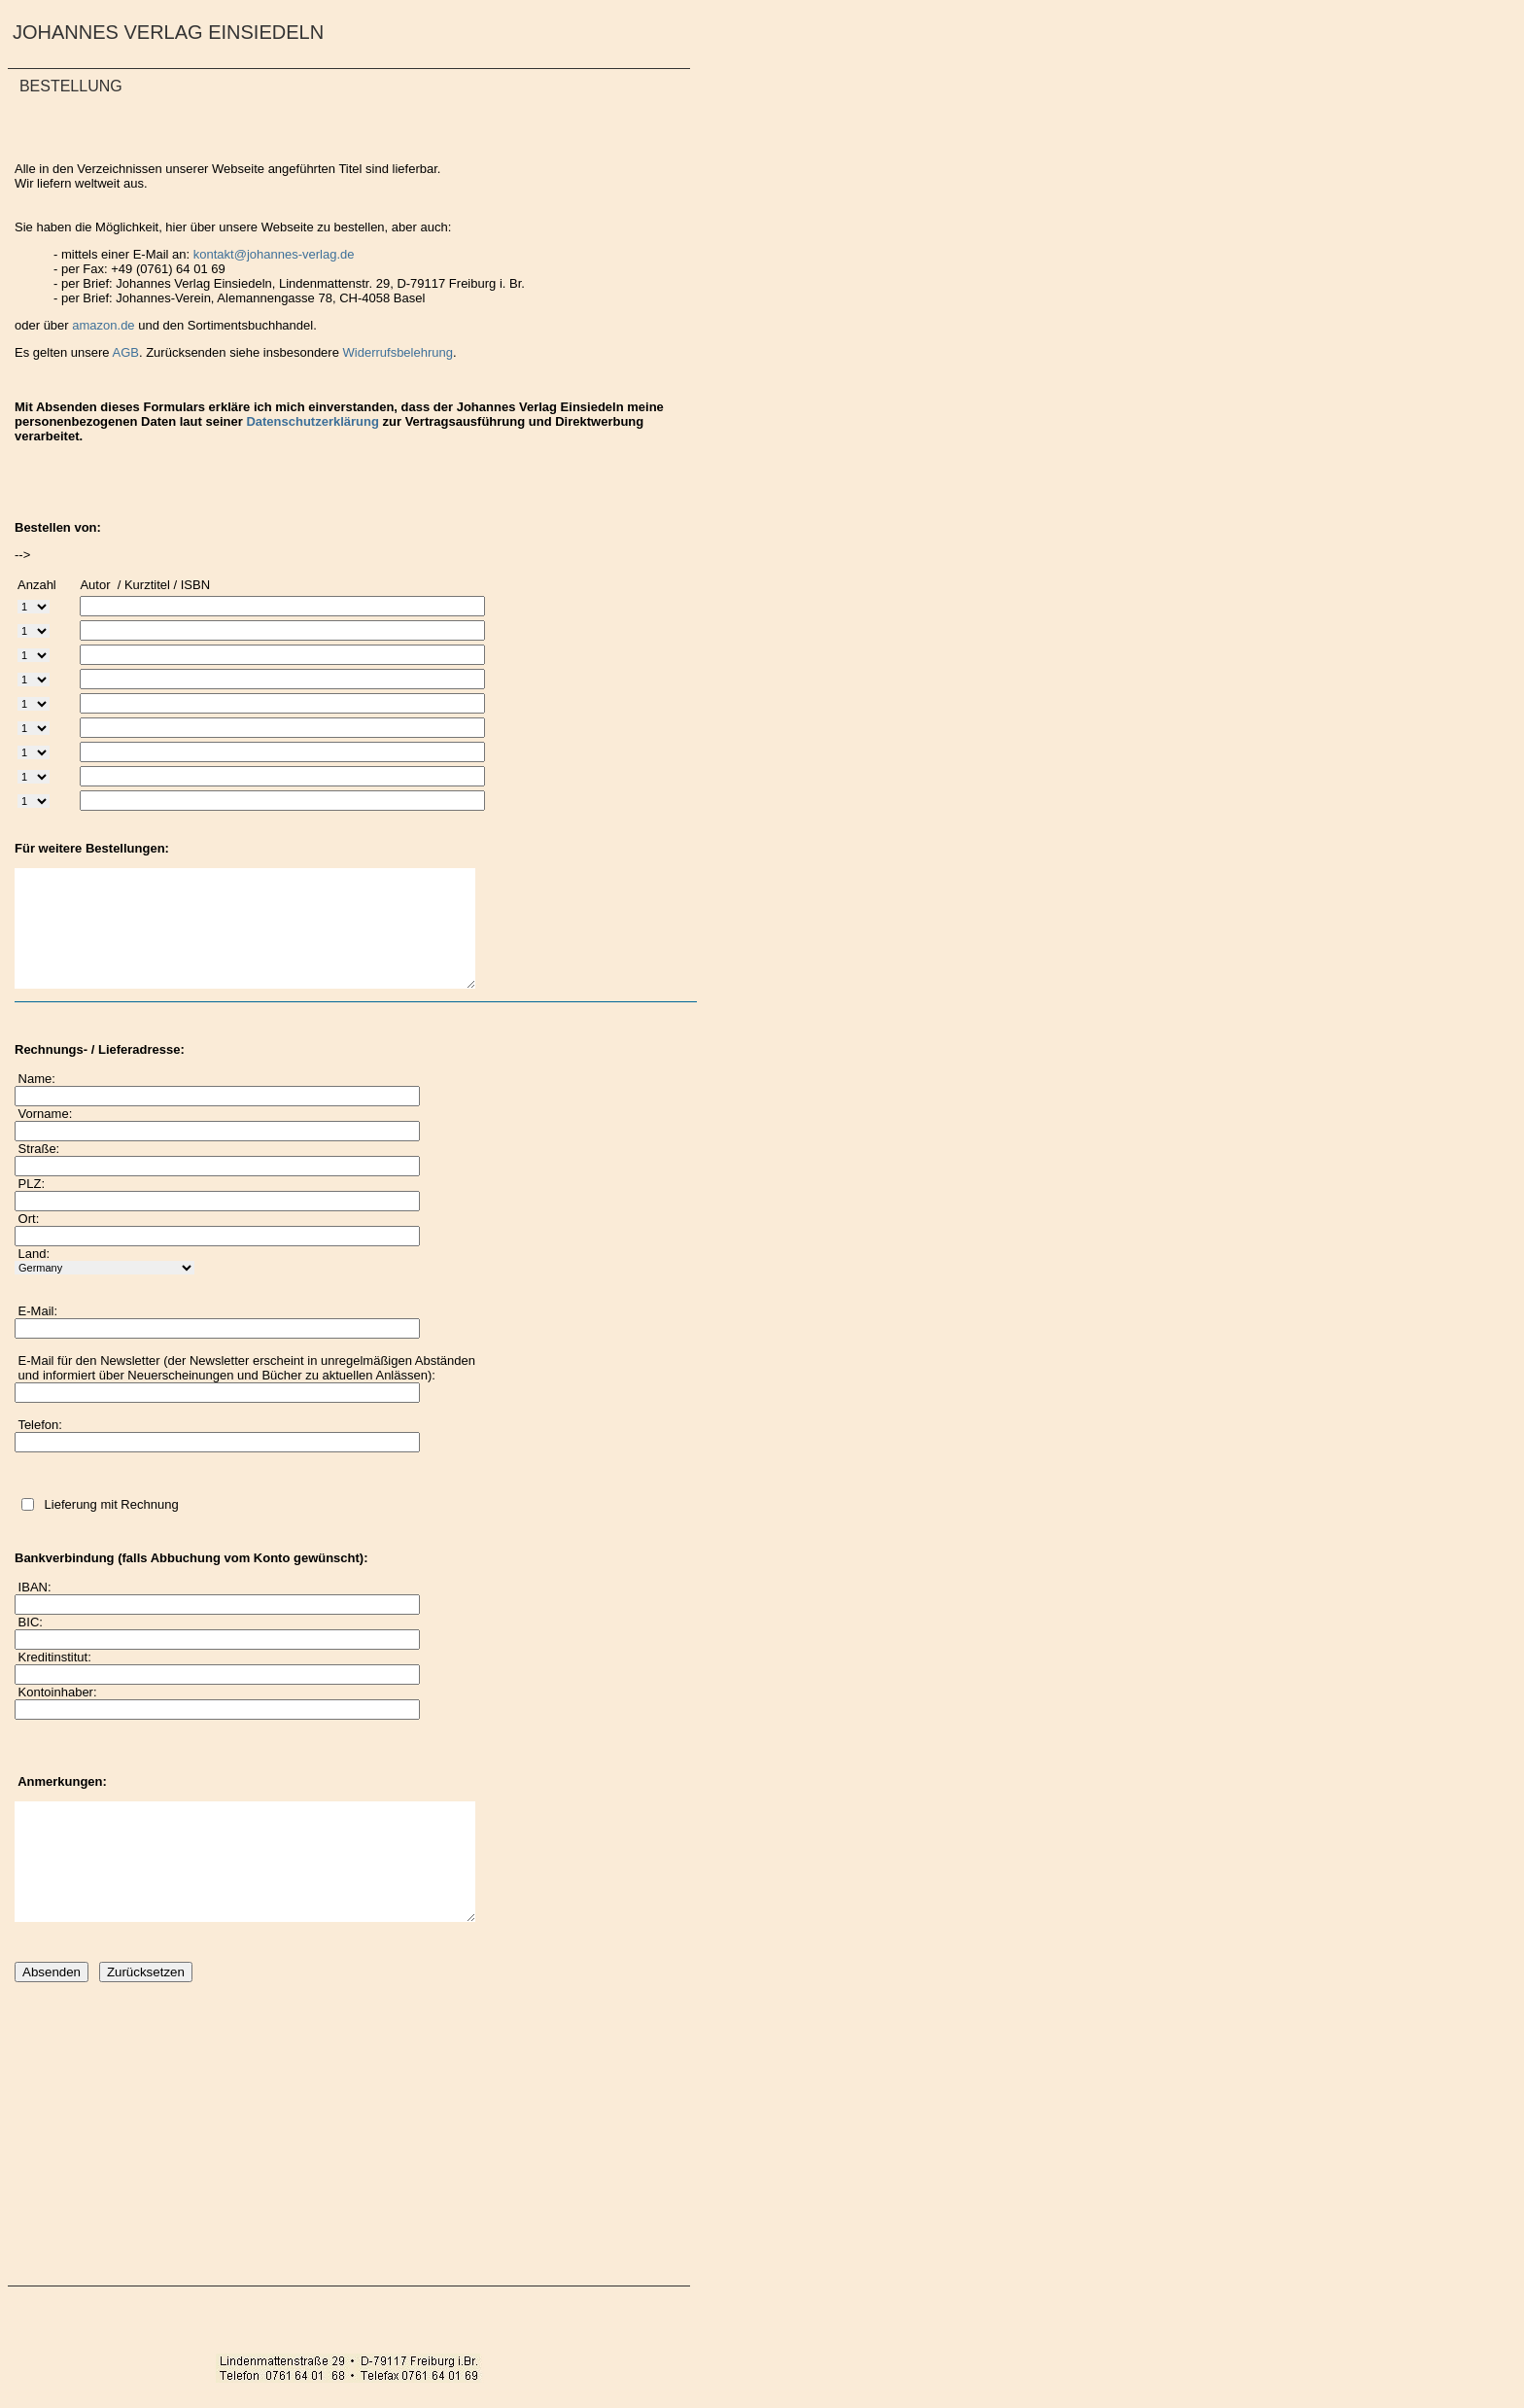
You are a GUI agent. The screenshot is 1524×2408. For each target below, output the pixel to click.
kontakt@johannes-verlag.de (274, 254)
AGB (125, 352)
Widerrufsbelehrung (398, 352)
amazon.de (105, 325)
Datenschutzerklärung (312, 421)
